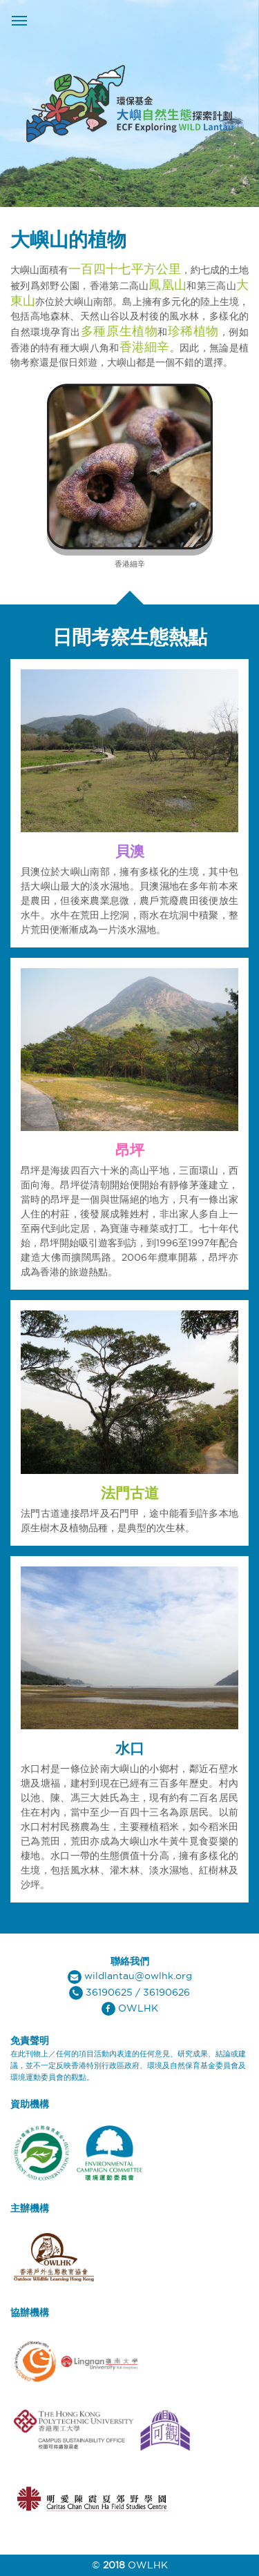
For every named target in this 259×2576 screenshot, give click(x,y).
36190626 (166, 1992)
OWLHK (138, 2008)
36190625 (109, 1992)
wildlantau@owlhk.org (138, 1975)
